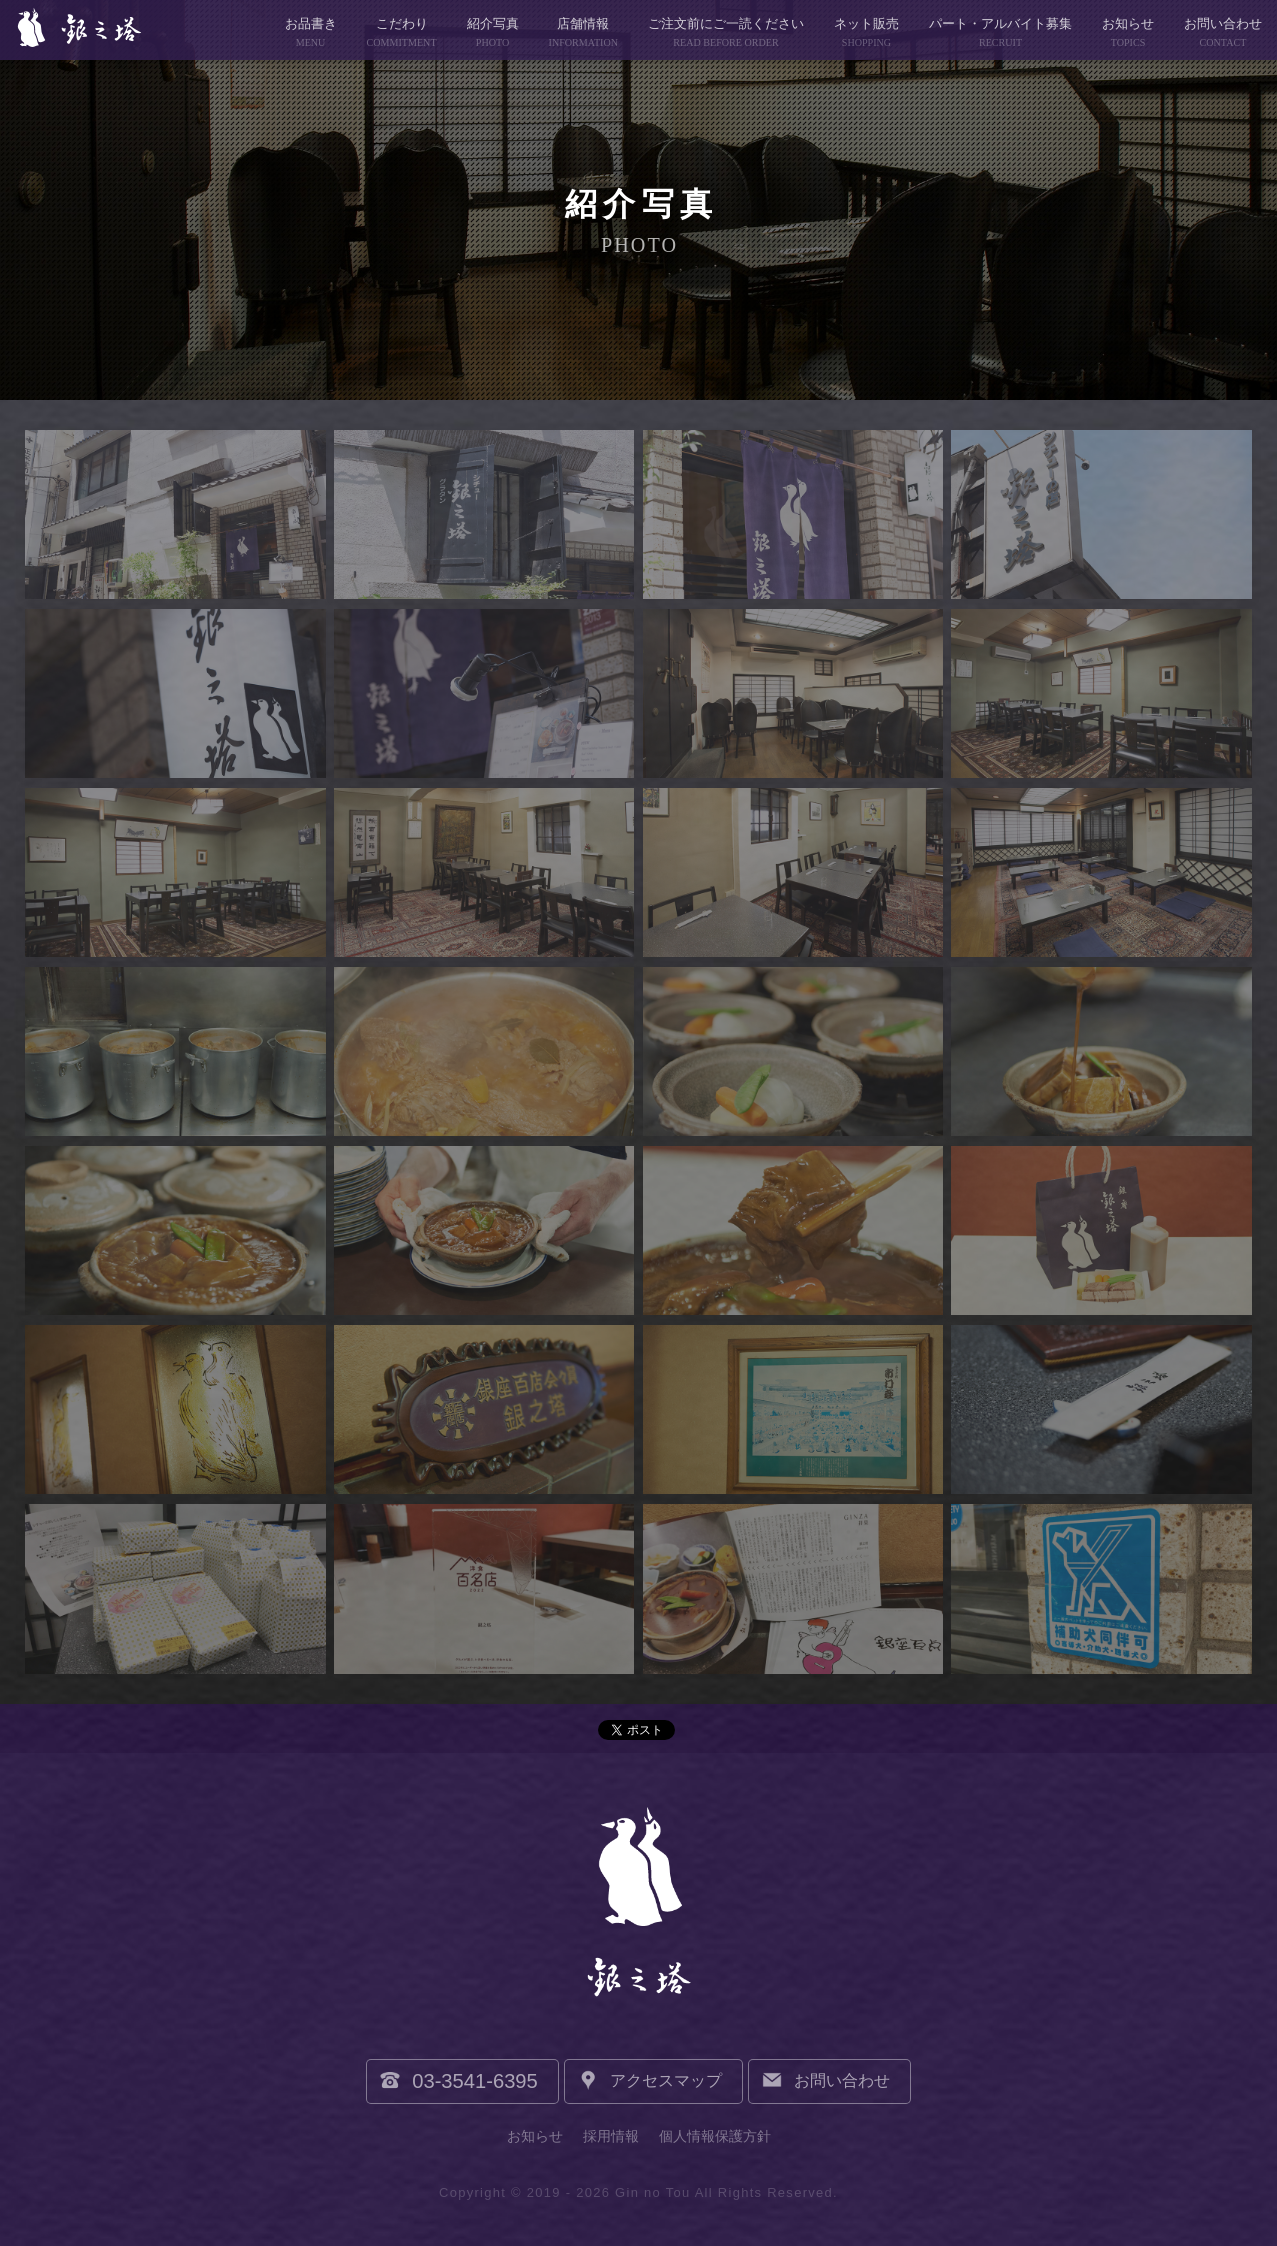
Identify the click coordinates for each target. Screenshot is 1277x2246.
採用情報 (611, 2136)
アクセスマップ (666, 2080)
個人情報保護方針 (715, 2136)
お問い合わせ (842, 2080)
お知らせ (535, 2136)
